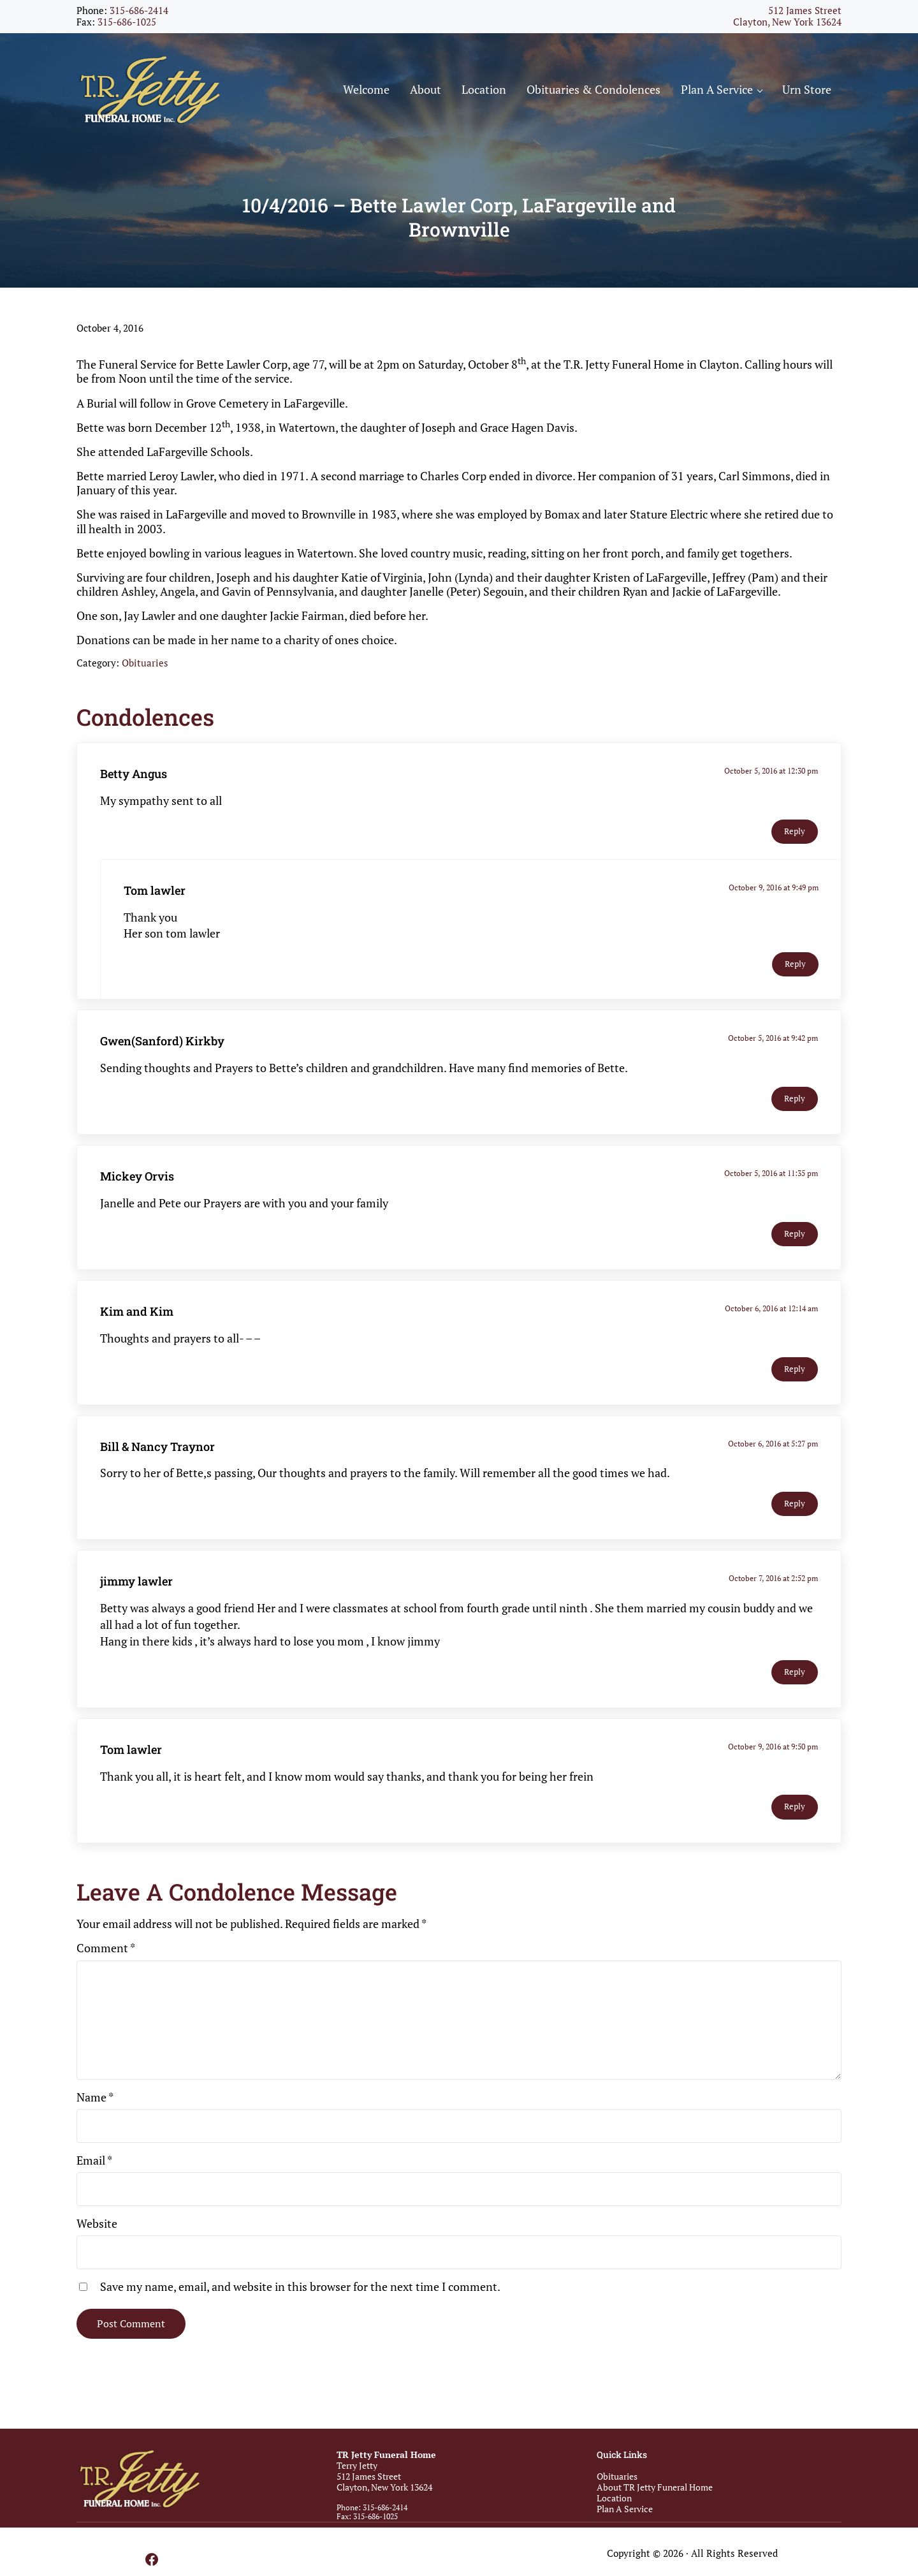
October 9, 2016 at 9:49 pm (774, 891)
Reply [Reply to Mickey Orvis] (794, 1237)
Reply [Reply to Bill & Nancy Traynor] (794, 1508)
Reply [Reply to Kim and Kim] (794, 1372)
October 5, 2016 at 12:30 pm (771, 774)
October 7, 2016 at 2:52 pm (773, 1582)
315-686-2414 (139, 10)
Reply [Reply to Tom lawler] (795, 968)
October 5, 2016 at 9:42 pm (773, 1042)
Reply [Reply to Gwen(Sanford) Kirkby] (794, 1102)
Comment (105, 1952)
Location (614, 2498)
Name (94, 2101)
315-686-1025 (127, 22)
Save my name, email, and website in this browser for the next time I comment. (300, 2290)
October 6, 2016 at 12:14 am (771, 1312)
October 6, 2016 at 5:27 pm (773, 1447)
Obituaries (145, 667)
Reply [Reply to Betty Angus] (794, 835)
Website (96, 2227)
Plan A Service (625, 2509)
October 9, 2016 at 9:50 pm (773, 1750)
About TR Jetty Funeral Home (655, 2487)
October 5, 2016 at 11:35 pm (771, 1177)
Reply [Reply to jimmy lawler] (794, 1675)
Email (94, 2164)
